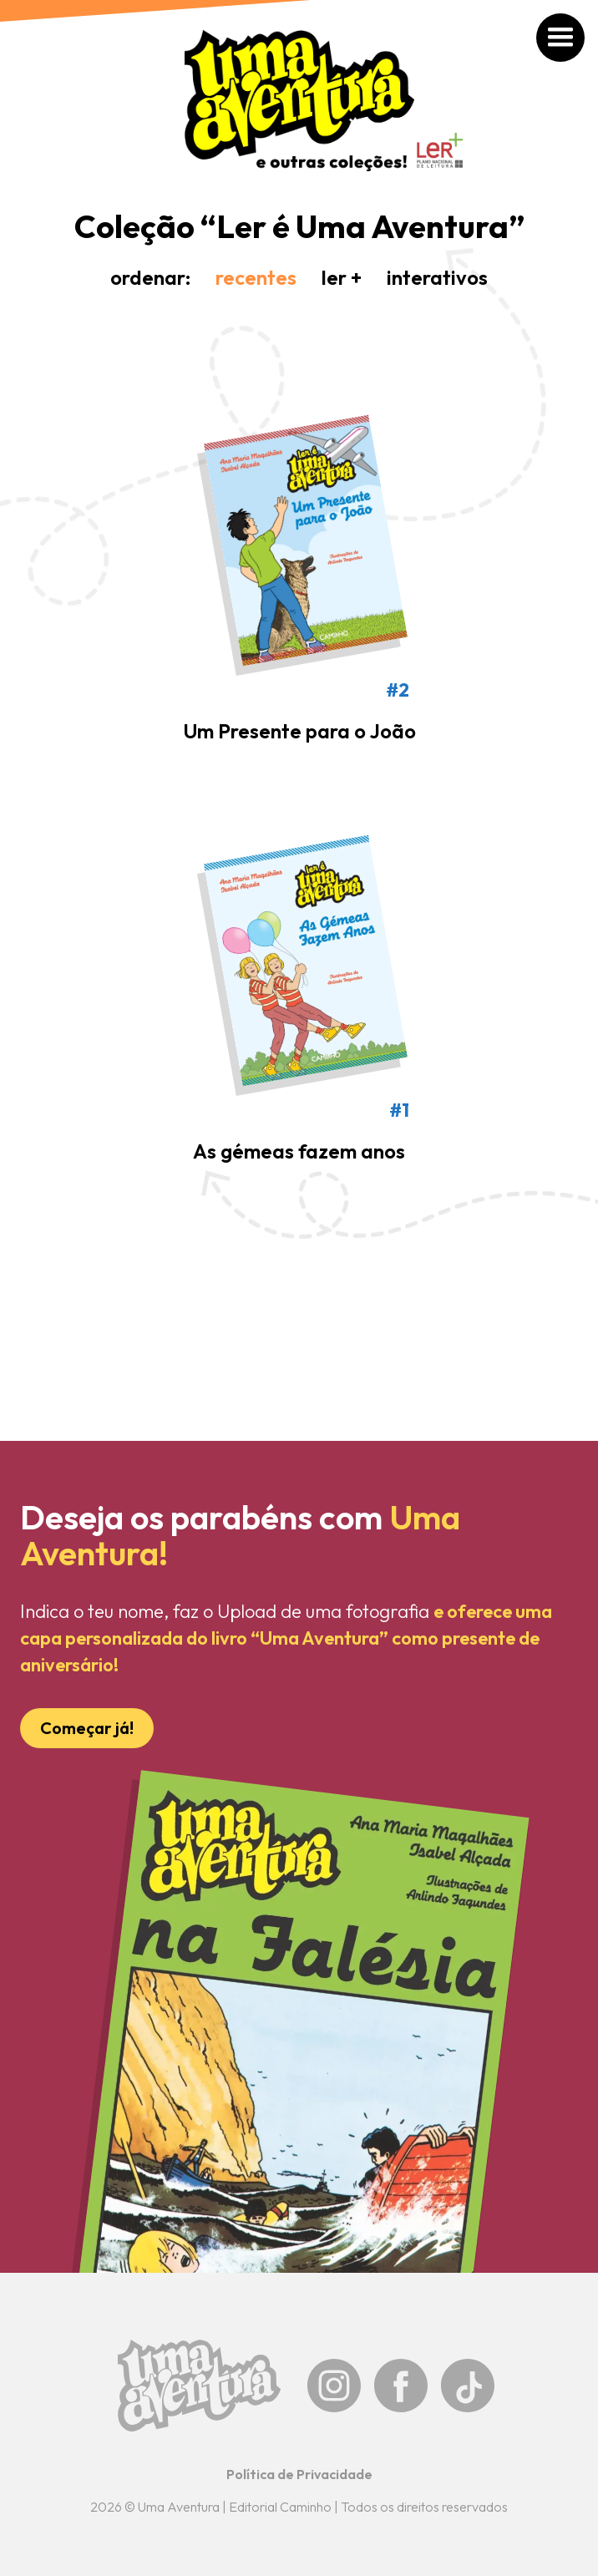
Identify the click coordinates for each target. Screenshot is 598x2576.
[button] (553, 45)
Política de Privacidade (299, 2474)
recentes (255, 277)
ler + (342, 277)
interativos (437, 277)
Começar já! (87, 1727)
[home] (299, 100)
